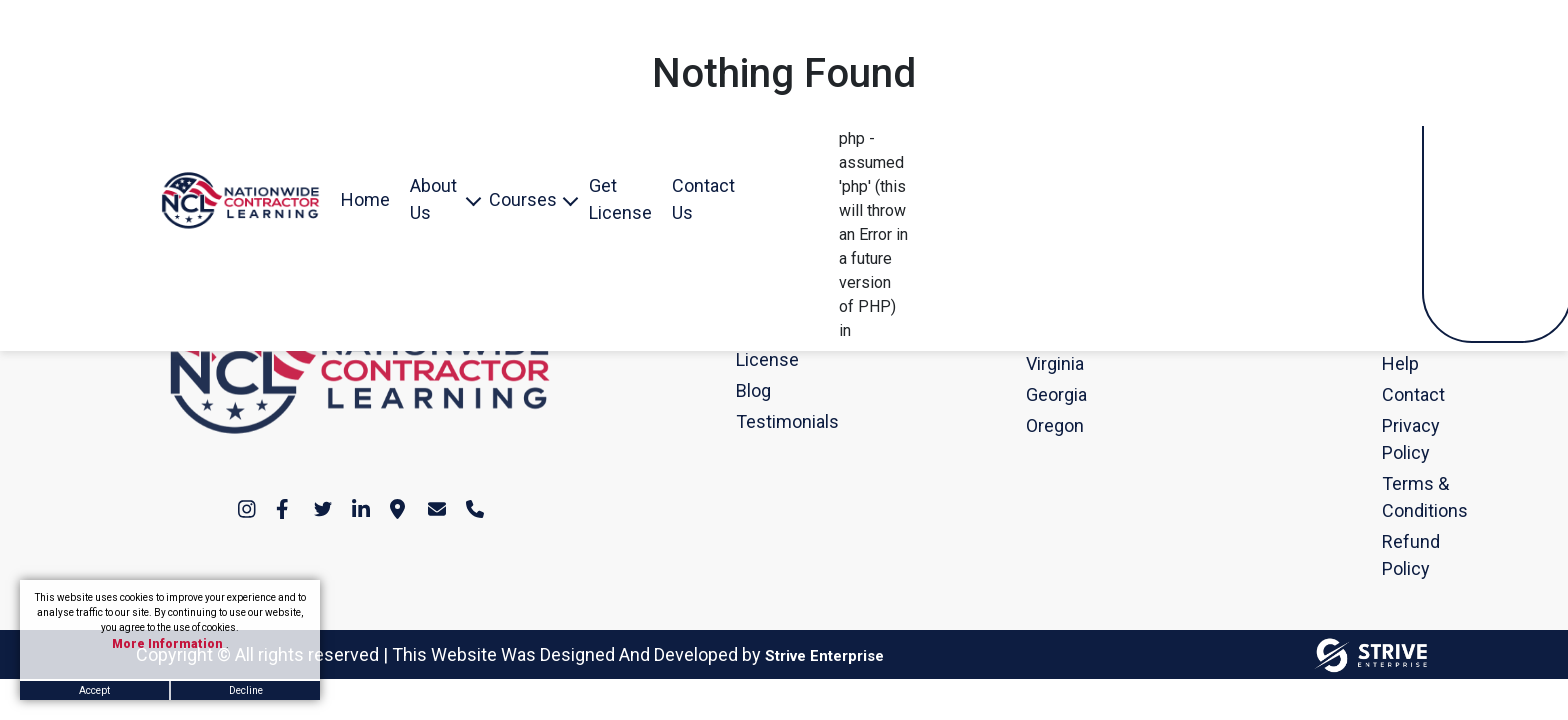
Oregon (1035, 425)
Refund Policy (1391, 555)
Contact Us (703, 199)
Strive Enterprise (824, 656)
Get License (620, 199)
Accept (94, 690)
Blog (745, 390)
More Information (169, 644)
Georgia (1035, 394)
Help (1391, 363)
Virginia (1035, 363)
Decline (246, 690)
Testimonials (745, 421)
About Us (433, 199)
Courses (523, 199)
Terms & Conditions (1391, 497)
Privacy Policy (1391, 439)
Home (365, 199)
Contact (1391, 394)
